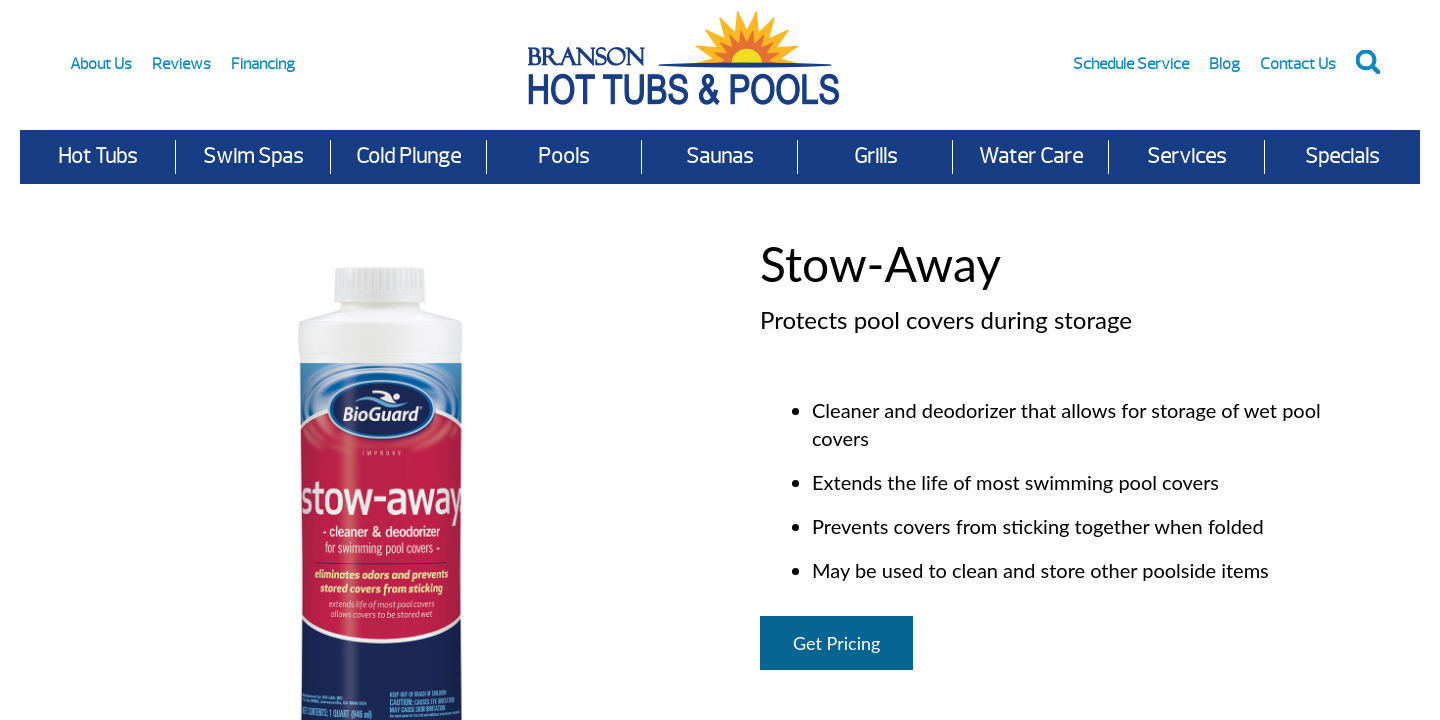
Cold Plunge (408, 156)
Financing (263, 64)
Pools (563, 156)
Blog (1224, 64)
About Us (101, 64)
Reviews (181, 64)
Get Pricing (836, 643)
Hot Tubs (97, 156)
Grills (875, 156)
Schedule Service (1131, 64)
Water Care (1031, 156)
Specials (1342, 156)
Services (1186, 156)
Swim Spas (253, 156)
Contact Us (1298, 64)
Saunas (719, 156)
